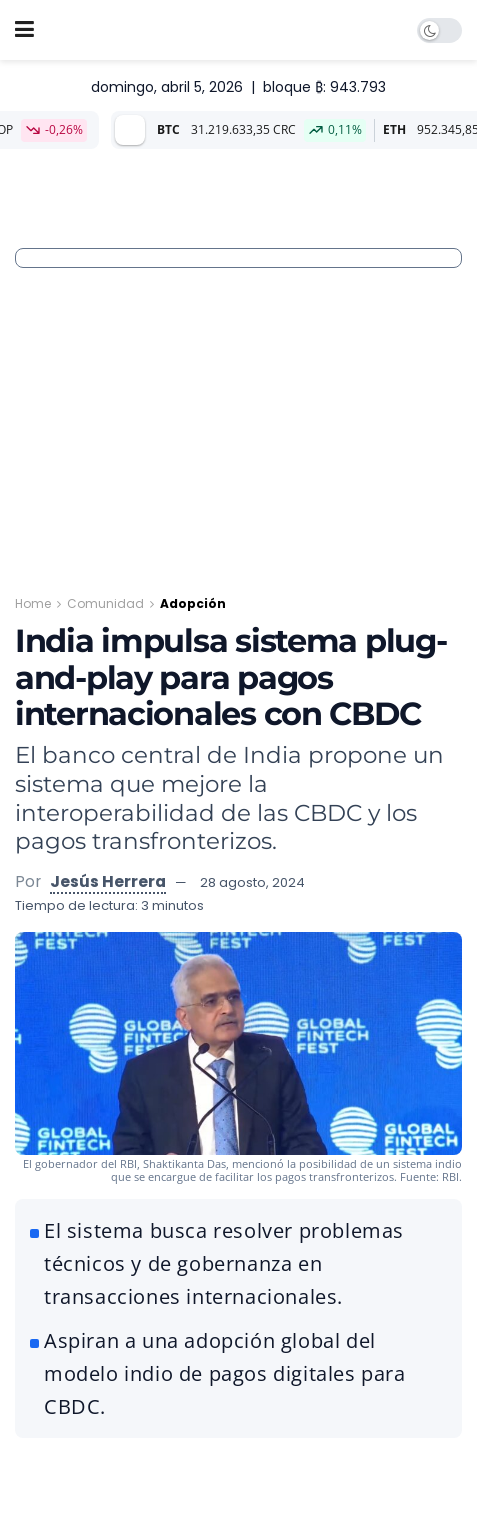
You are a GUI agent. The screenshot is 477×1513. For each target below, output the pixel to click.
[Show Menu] (24, 30)
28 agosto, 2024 (252, 882)
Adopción (193, 603)
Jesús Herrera (108, 881)
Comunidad (105, 603)
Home (33, 603)
